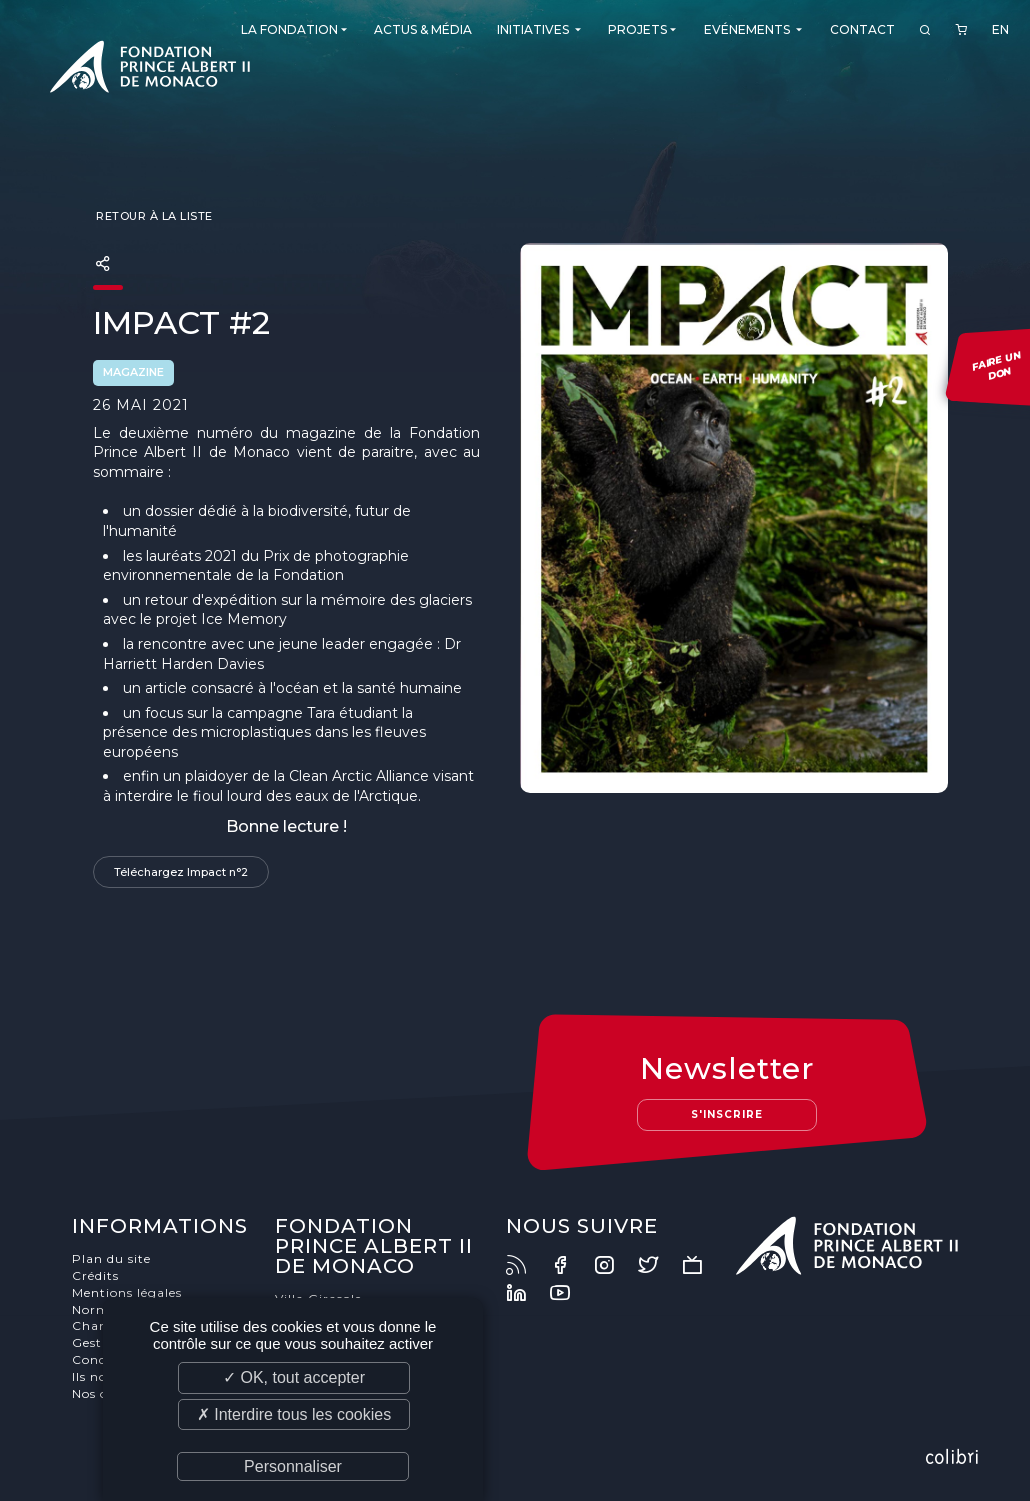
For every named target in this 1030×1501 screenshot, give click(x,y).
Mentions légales (127, 1292)
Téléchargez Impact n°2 (181, 872)
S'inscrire (727, 1114)
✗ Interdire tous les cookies (294, 1414)
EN (1000, 29)
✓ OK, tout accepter (294, 1377)
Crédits (95, 1275)
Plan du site (111, 1258)
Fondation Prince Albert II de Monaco (150, 70)
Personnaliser (293, 1466)
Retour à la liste (153, 216)
